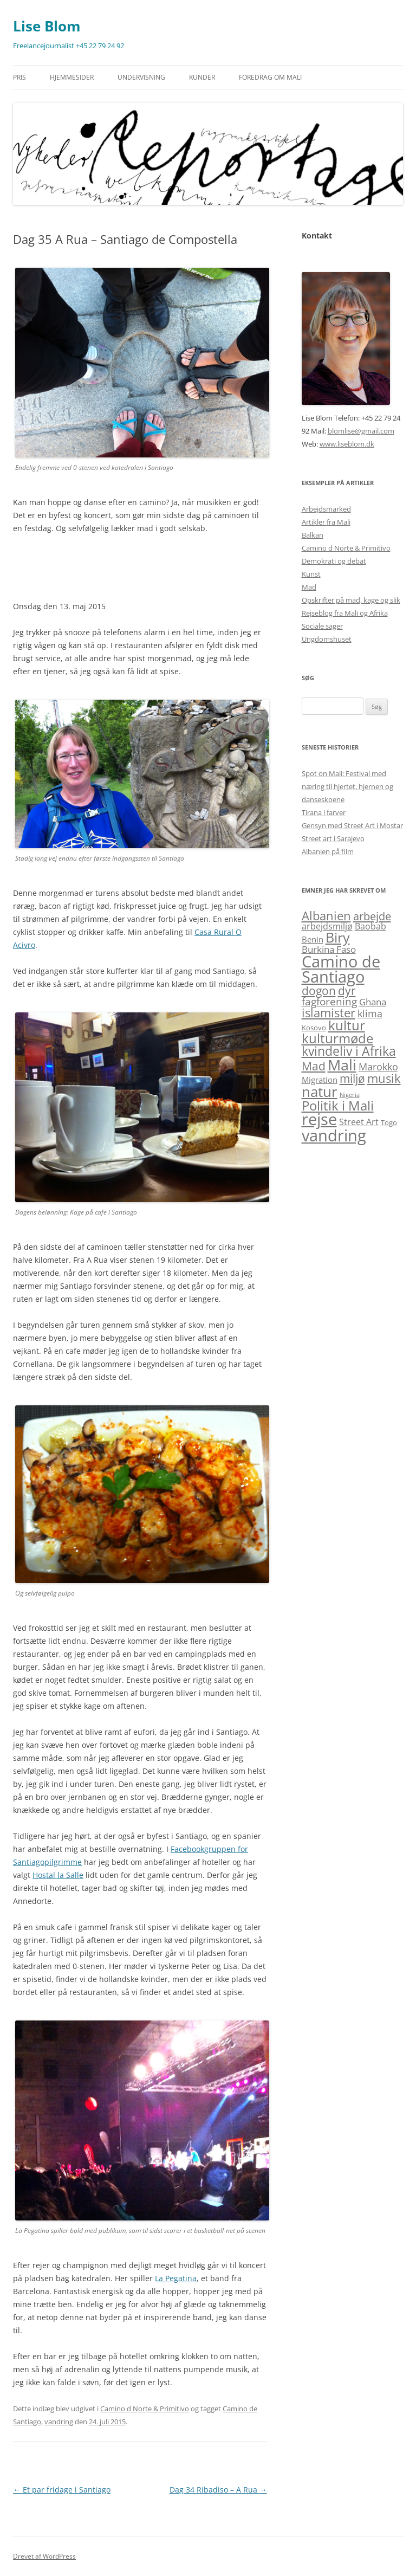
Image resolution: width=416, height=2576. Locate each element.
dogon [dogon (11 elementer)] (319, 990)
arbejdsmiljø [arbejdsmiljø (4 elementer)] (327, 926)
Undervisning (141, 77)
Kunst (311, 574)
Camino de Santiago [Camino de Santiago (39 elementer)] (341, 969)
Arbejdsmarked (326, 509)
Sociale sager (322, 626)
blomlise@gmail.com (361, 431)
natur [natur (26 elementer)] (319, 1091)
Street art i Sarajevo (333, 838)
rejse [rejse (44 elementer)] (319, 1119)
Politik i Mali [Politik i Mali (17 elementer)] (338, 1105)
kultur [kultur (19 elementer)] (346, 1025)
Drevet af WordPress (44, 2556)
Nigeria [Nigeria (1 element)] (350, 1095)
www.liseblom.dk (347, 444)
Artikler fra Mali (326, 522)
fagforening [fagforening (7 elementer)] (329, 1002)
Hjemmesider (72, 77)
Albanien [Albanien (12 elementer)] (326, 916)
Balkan (312, 535)
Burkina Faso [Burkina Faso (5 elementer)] (329, 949)
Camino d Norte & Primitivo (144, 2408)
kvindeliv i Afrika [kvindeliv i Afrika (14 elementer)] (349, 1051)
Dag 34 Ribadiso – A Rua (218, 2489)
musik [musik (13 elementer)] (384, 1078)
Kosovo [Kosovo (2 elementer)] (314, 1027)
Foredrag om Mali (270, 77)
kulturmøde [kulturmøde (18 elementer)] (337, 1038)
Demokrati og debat (334, 561)
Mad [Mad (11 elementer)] (314, 1066)
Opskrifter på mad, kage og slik (351, 600)
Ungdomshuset (327, 639)
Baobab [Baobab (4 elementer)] (370, 926)
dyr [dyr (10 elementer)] (347, 990)
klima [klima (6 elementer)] (370, 1013)
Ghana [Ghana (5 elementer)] (372, 1002)
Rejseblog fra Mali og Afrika (345, 613)
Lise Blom (47, 26)
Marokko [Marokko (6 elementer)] (378, 1066)
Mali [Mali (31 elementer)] (342, 1065)
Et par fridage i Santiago (61, 2489)
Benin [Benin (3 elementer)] (312, 939)
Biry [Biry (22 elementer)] (338, 937)
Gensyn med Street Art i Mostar (352, 825)
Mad (309, 587)
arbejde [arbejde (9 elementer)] (372, 916)
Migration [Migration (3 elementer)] (319, 1079)
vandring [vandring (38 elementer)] (334, 1135)
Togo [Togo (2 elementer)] (389, 1122)
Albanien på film (328, 851)
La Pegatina (176, 2278)
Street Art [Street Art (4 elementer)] (359, 1122)
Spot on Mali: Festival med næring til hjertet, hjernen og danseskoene (347, 786)
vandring (58, 2421)
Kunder (202, 77)
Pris (19, 77)
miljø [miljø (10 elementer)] (352, 1078)
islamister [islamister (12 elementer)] (328, 1013)
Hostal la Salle (57, 1875)
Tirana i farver (324, 812)
